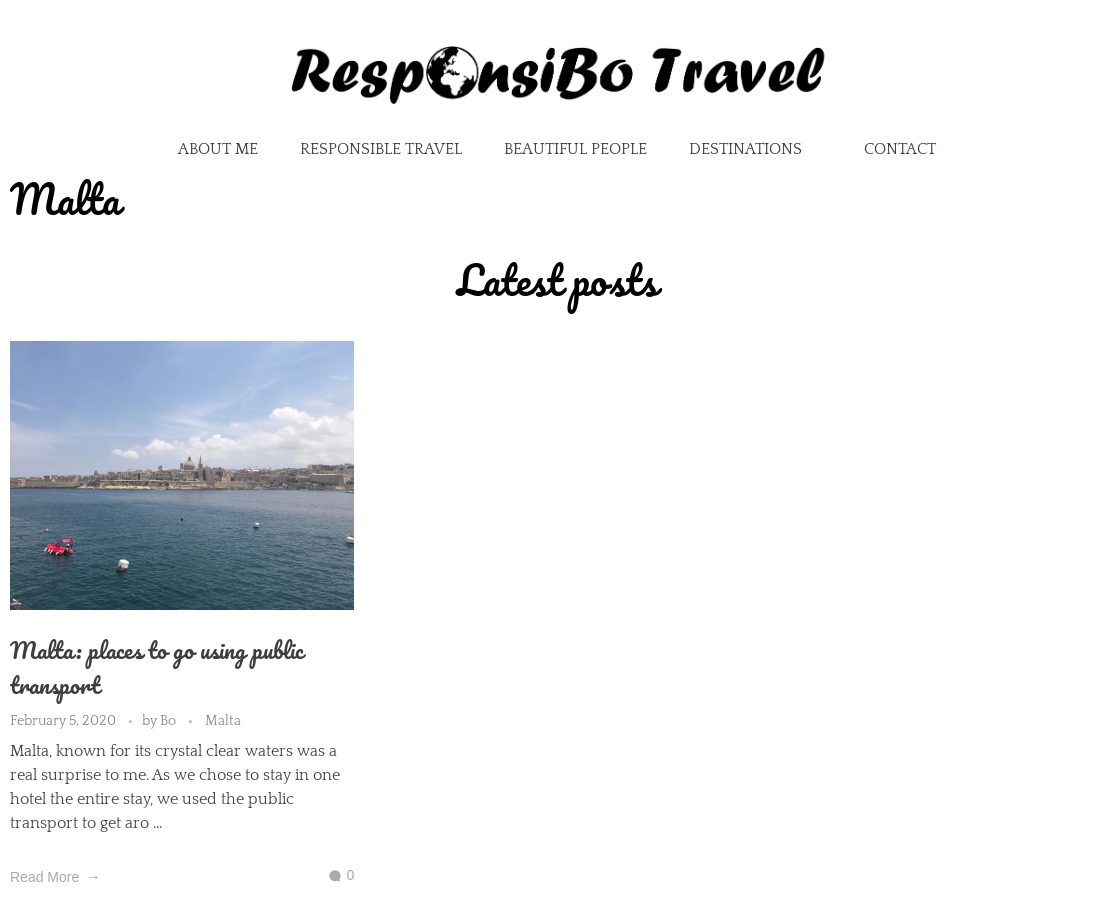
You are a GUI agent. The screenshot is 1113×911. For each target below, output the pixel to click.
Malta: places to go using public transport (156, 667)
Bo (169, 721)
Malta (223, 721)
